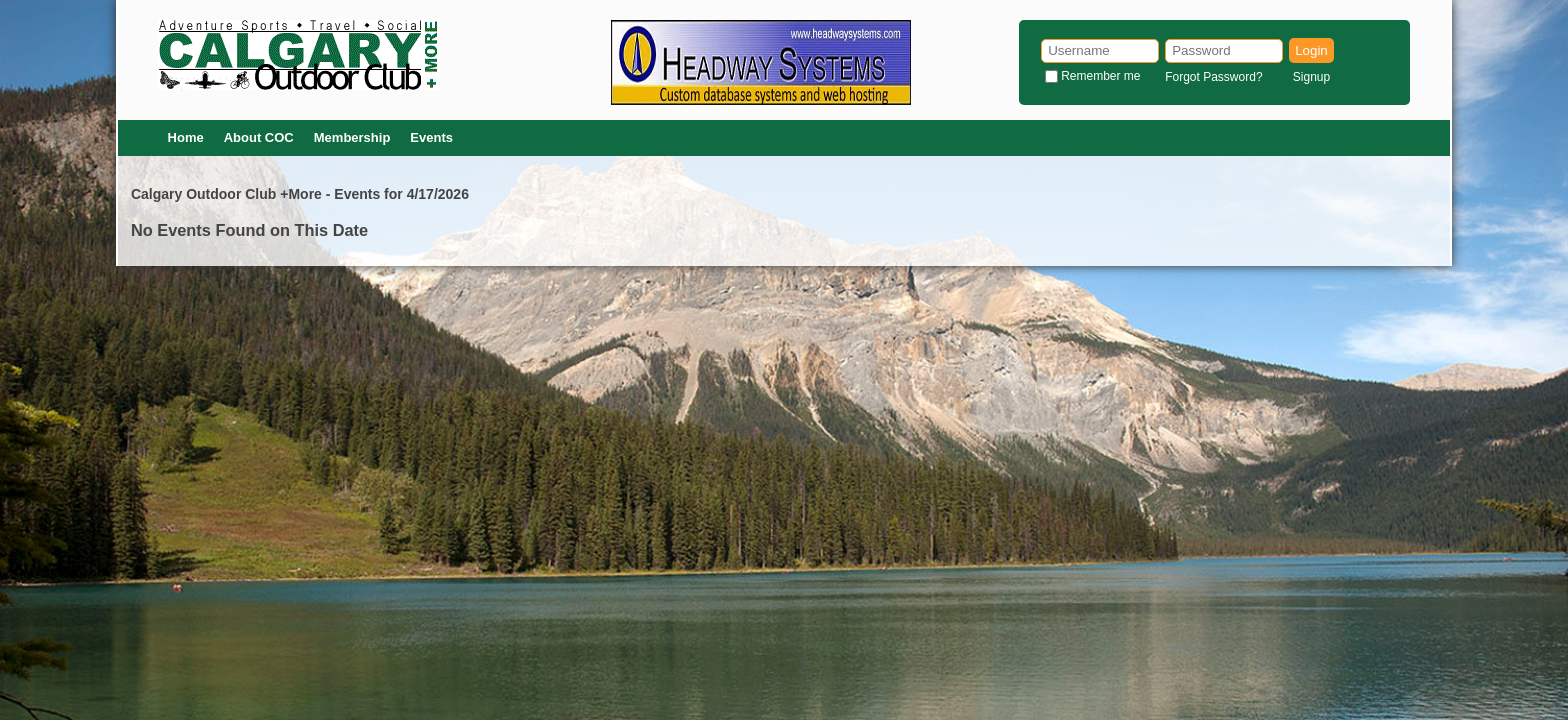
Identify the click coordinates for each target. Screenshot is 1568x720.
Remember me (1100, 76)
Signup (1311, 77)
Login (1311, 50)
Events (431, 137)
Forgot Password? (1213, 77)
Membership (352, 137)
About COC (259, 137)
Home (186, 137)
